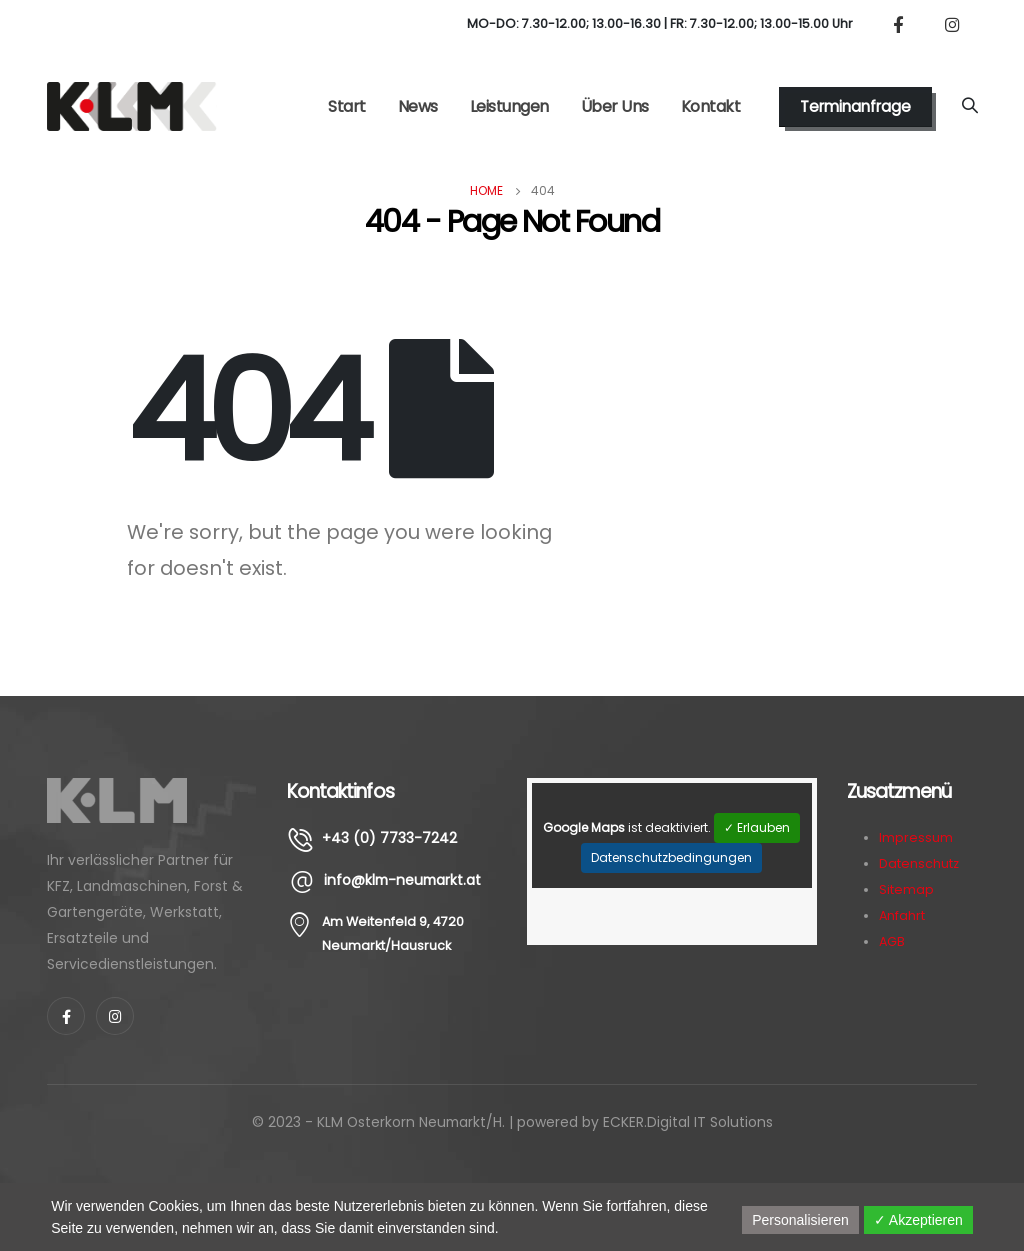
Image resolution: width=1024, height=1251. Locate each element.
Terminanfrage (855, 106)
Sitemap (906, 889)
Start (347, 106)
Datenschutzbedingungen (671, 857)
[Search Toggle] (969, 107)
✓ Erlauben (757, 827)
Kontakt (711, 106)
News (418, 106)
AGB (892, 941)
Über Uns (615, 106)
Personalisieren (800, 1220)
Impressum (916, 837)
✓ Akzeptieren (918, 1220)
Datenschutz (919, 863)
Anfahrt (902, 915)
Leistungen (509, 106)
